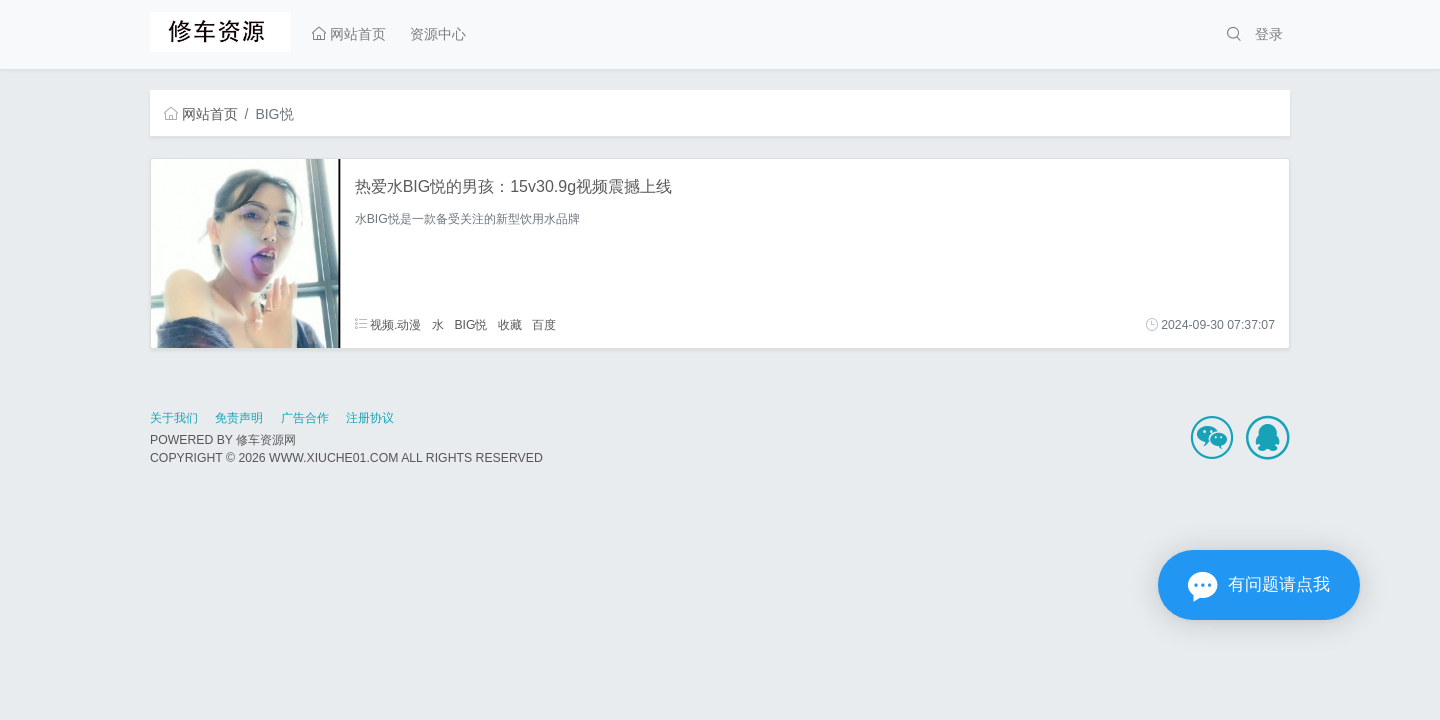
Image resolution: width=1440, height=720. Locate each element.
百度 (544, 325)
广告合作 (305, 418)
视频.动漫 (388, 325)
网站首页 (349, 34)
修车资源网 (266, 440)
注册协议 (370, 418)
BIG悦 (470, 325)
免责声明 (239, 418)
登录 (1269, 34)
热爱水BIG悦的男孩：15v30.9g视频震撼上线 (513, 186)
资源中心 (438, 34)
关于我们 (174, 418)
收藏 (510, 325)
